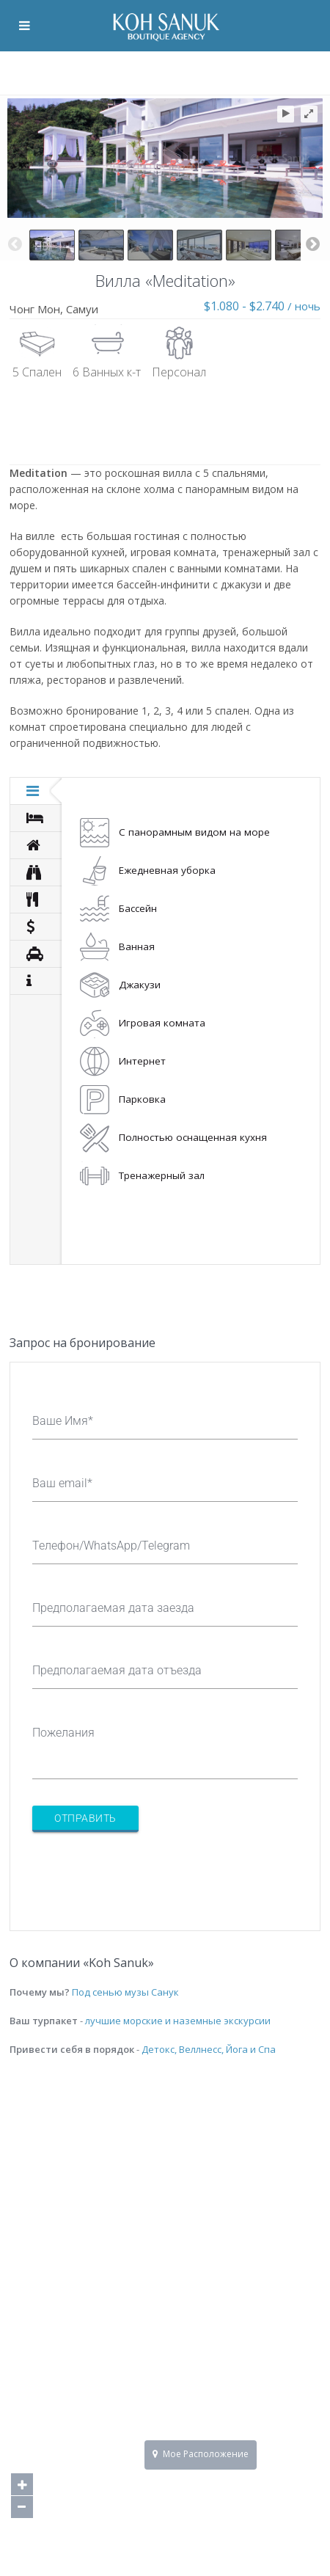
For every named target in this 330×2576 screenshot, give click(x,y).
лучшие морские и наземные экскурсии (178, 2020)
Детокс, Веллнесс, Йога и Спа (209, 2049)
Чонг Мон (35, 309)
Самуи (82, 309)
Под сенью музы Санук (125, 1992)
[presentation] (143, 1872)
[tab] (36, 791)
